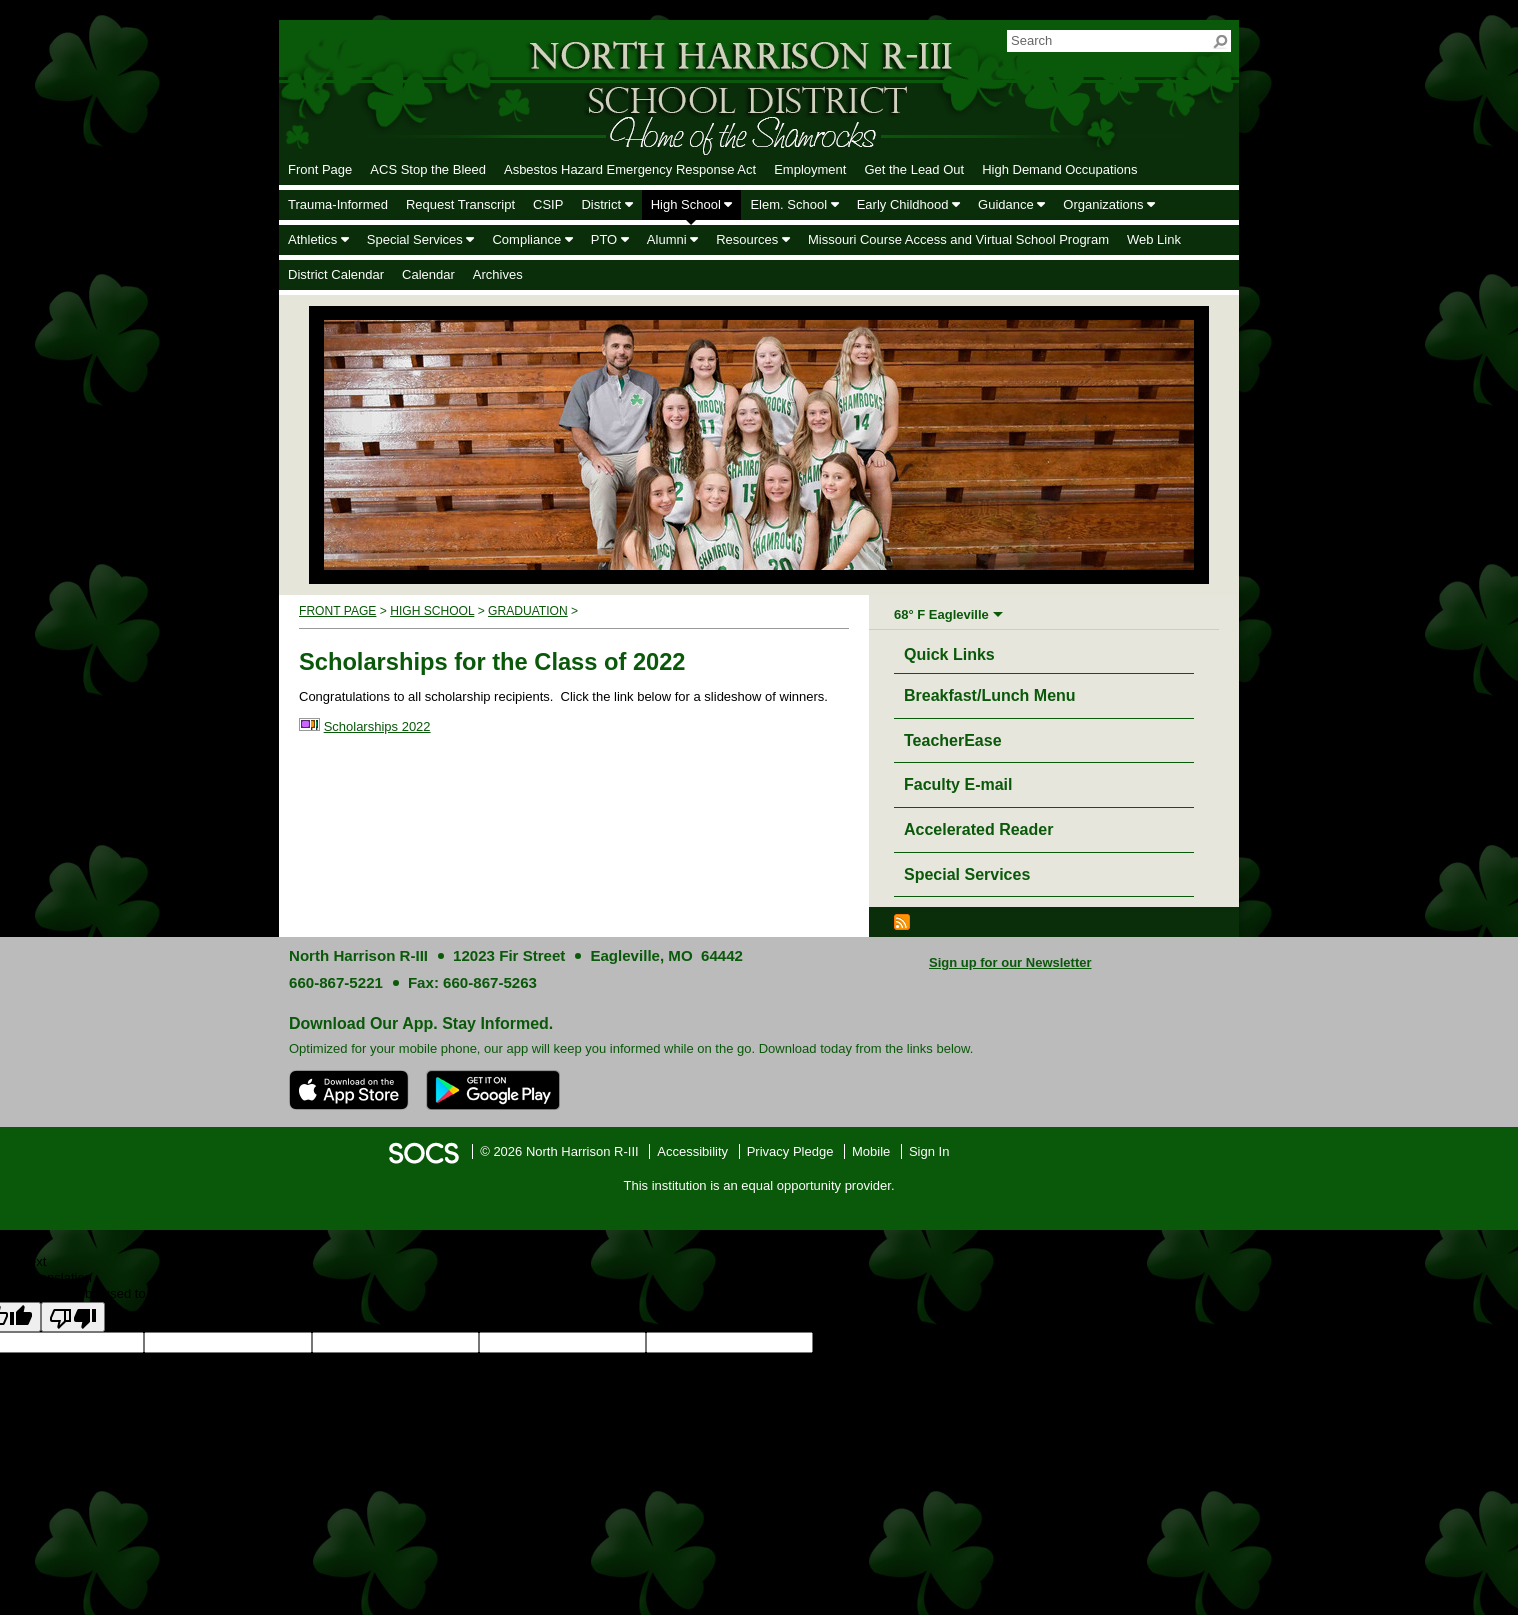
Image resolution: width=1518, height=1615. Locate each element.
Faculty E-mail (958, 784)
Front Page (337, 611)
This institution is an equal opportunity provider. (759, 1185)
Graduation (528, 611)
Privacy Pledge (790, 1151)
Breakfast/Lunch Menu (990, 695)
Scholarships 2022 (377, 726)
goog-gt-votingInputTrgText (1366, 1342)
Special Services (967, 874)
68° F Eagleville (941, 614)
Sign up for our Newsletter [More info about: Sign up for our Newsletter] (1010, 962)
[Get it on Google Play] (493, 1090)
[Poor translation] (73, 1317)
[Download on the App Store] (349, 1090)
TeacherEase (953, 740)
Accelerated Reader (978, 829)
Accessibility (692, 1151)
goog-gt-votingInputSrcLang (893, 1342)
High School (432, 611)
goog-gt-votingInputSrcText (1211, 1342)
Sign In (929, 1151)
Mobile (871, 1151)
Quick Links (954, 651)
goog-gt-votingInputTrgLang (1054, 1342)
